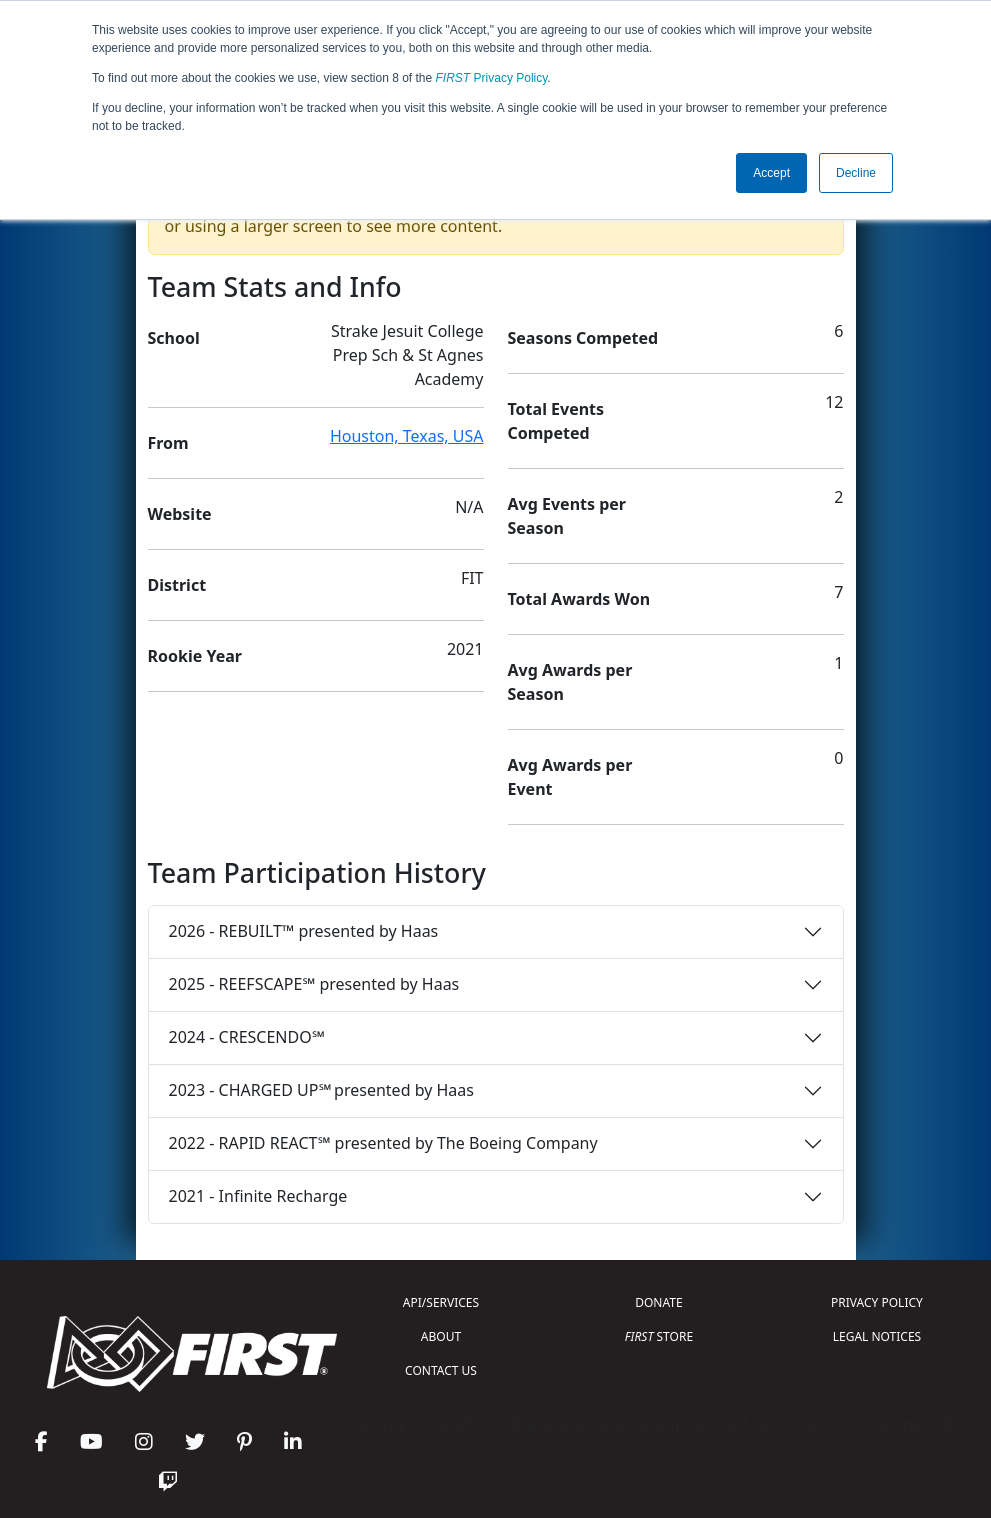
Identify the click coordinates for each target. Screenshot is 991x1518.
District (177, 585)
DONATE (658, 1302)
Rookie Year (195, 656)
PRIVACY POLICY (877, 1302)
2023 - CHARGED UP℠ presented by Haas (321, 1090)
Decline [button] (856, 173)
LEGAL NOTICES (877, 1336)
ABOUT (441, 1336)
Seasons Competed (583, 338)
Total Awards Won (579, 599)
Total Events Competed (556, 421)
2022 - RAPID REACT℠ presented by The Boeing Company (383, 1143)
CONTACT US (441, 1370)
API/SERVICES (441, 1302)
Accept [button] (771, 173)
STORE (659, 1336)
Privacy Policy (492, 78)
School (174, 338)
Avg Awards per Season (570, 682)
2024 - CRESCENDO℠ (247, 1037)
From (168, 443)
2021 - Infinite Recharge (258, 1196)
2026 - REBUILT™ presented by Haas (304, 931)
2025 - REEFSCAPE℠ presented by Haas (314, 984)
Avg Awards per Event (570, 777)
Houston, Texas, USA (407, 436)
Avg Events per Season (567, 516)
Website (180, 514)
